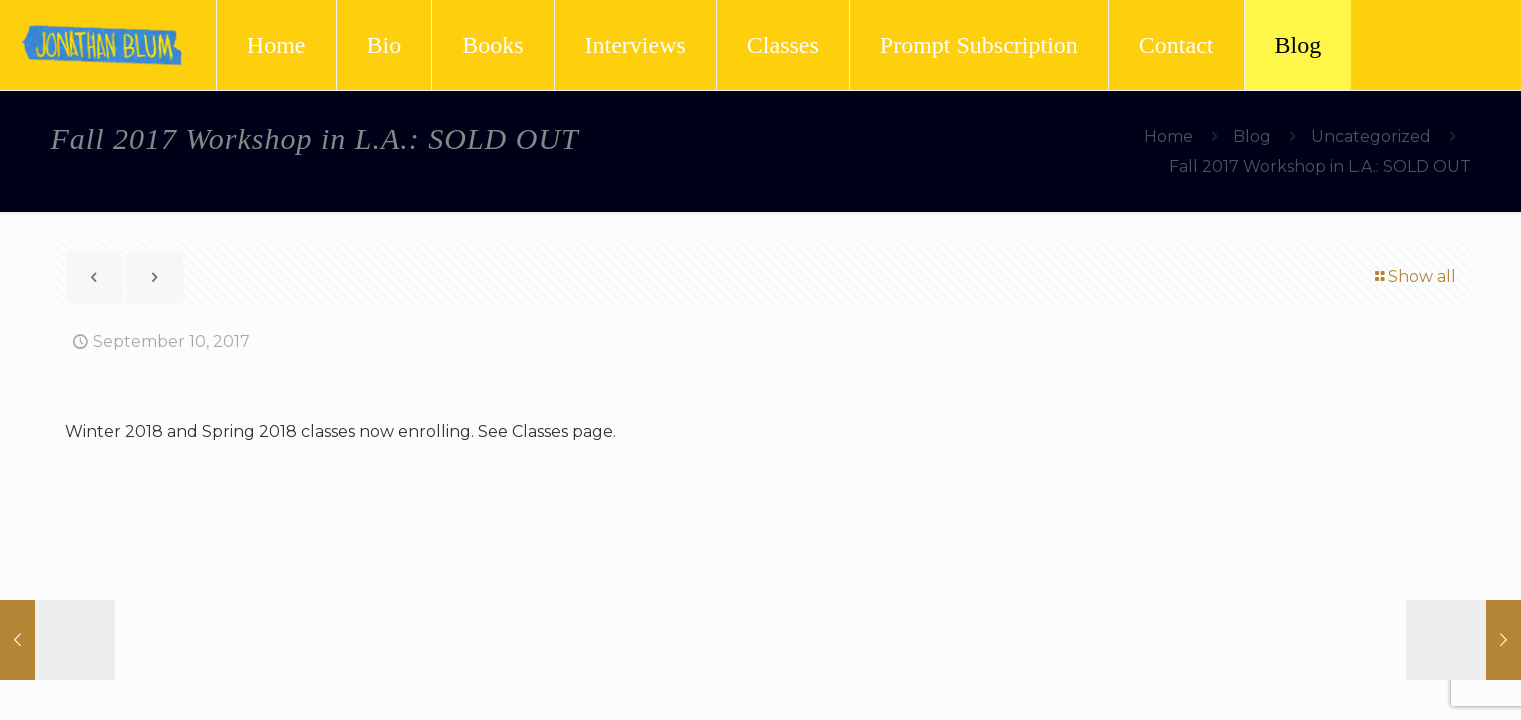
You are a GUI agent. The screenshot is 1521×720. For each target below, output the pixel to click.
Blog (1252, 136)
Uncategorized (1371, 136)
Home (1168, 136)
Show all (1414, 276)
